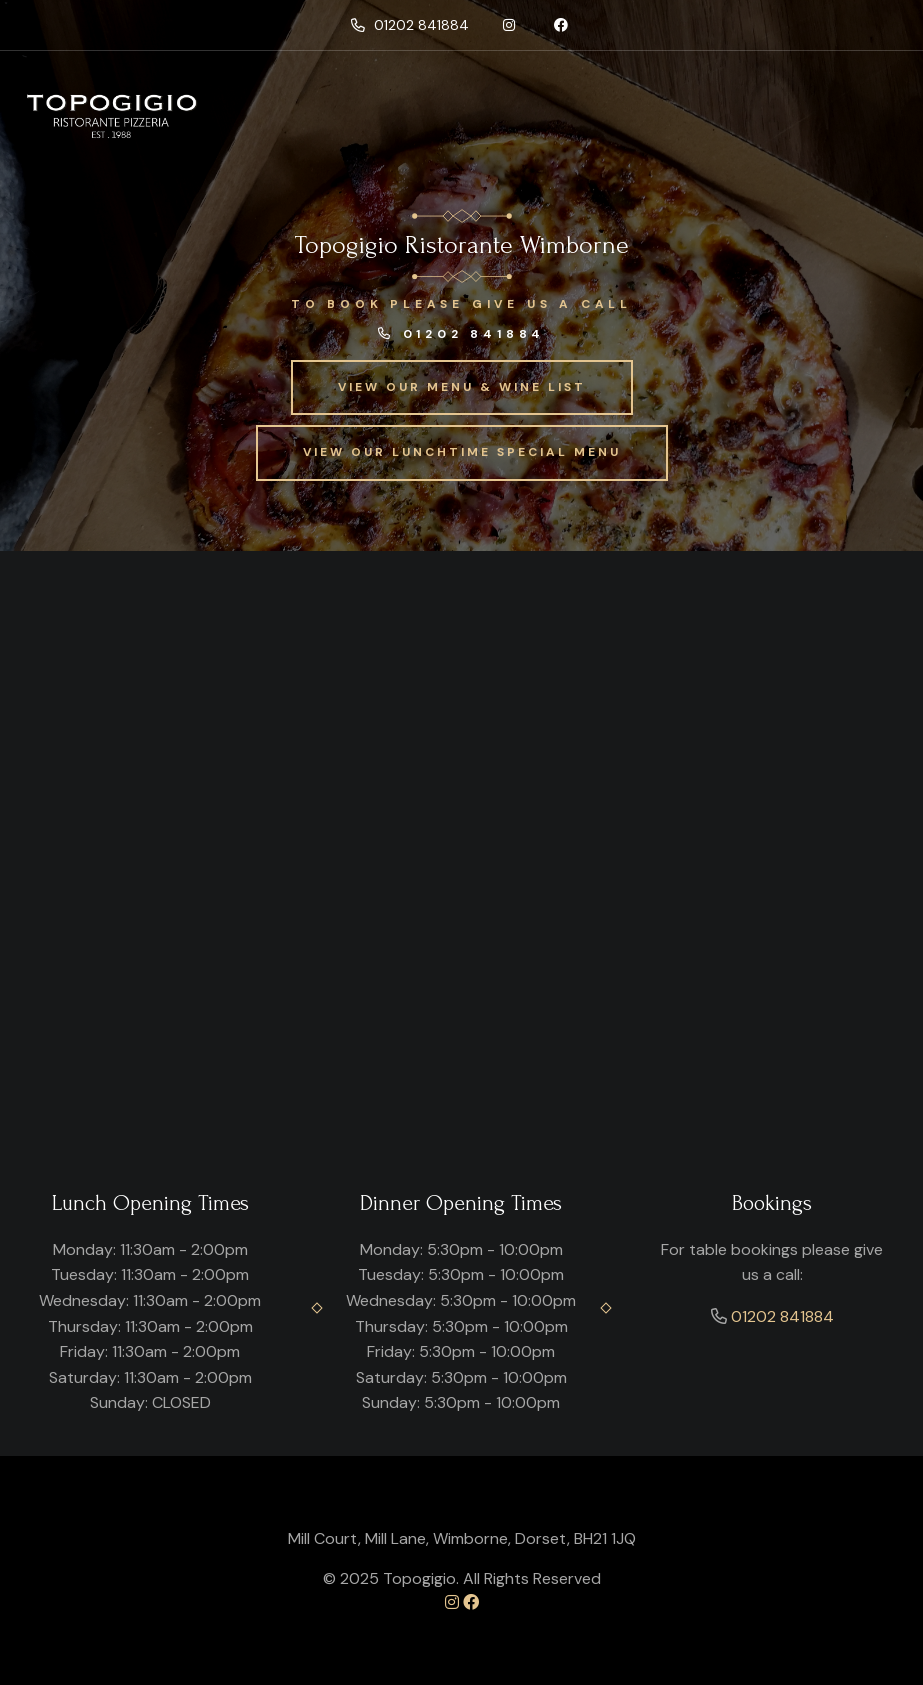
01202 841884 (410, 25)
